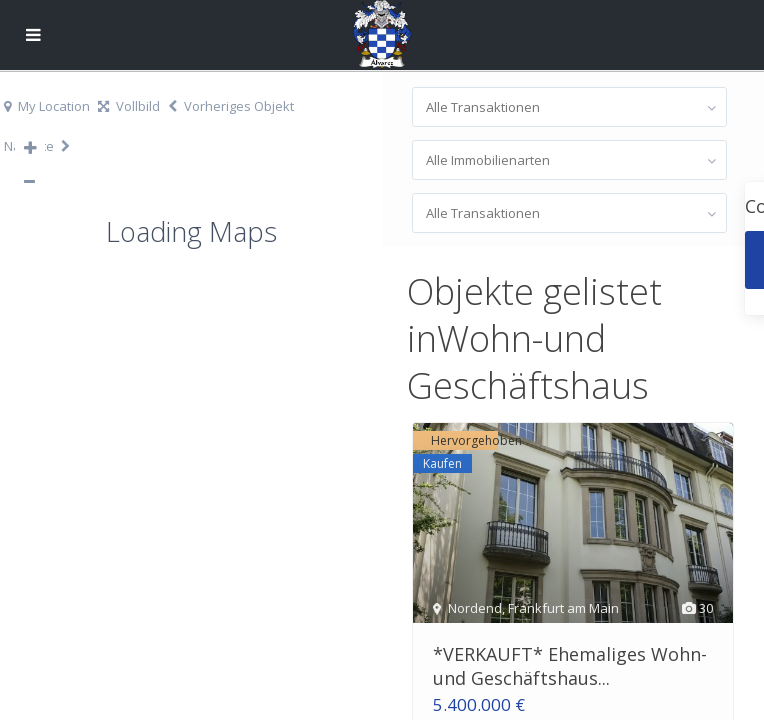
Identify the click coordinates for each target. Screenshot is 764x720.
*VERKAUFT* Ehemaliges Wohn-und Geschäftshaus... (570, 665)
